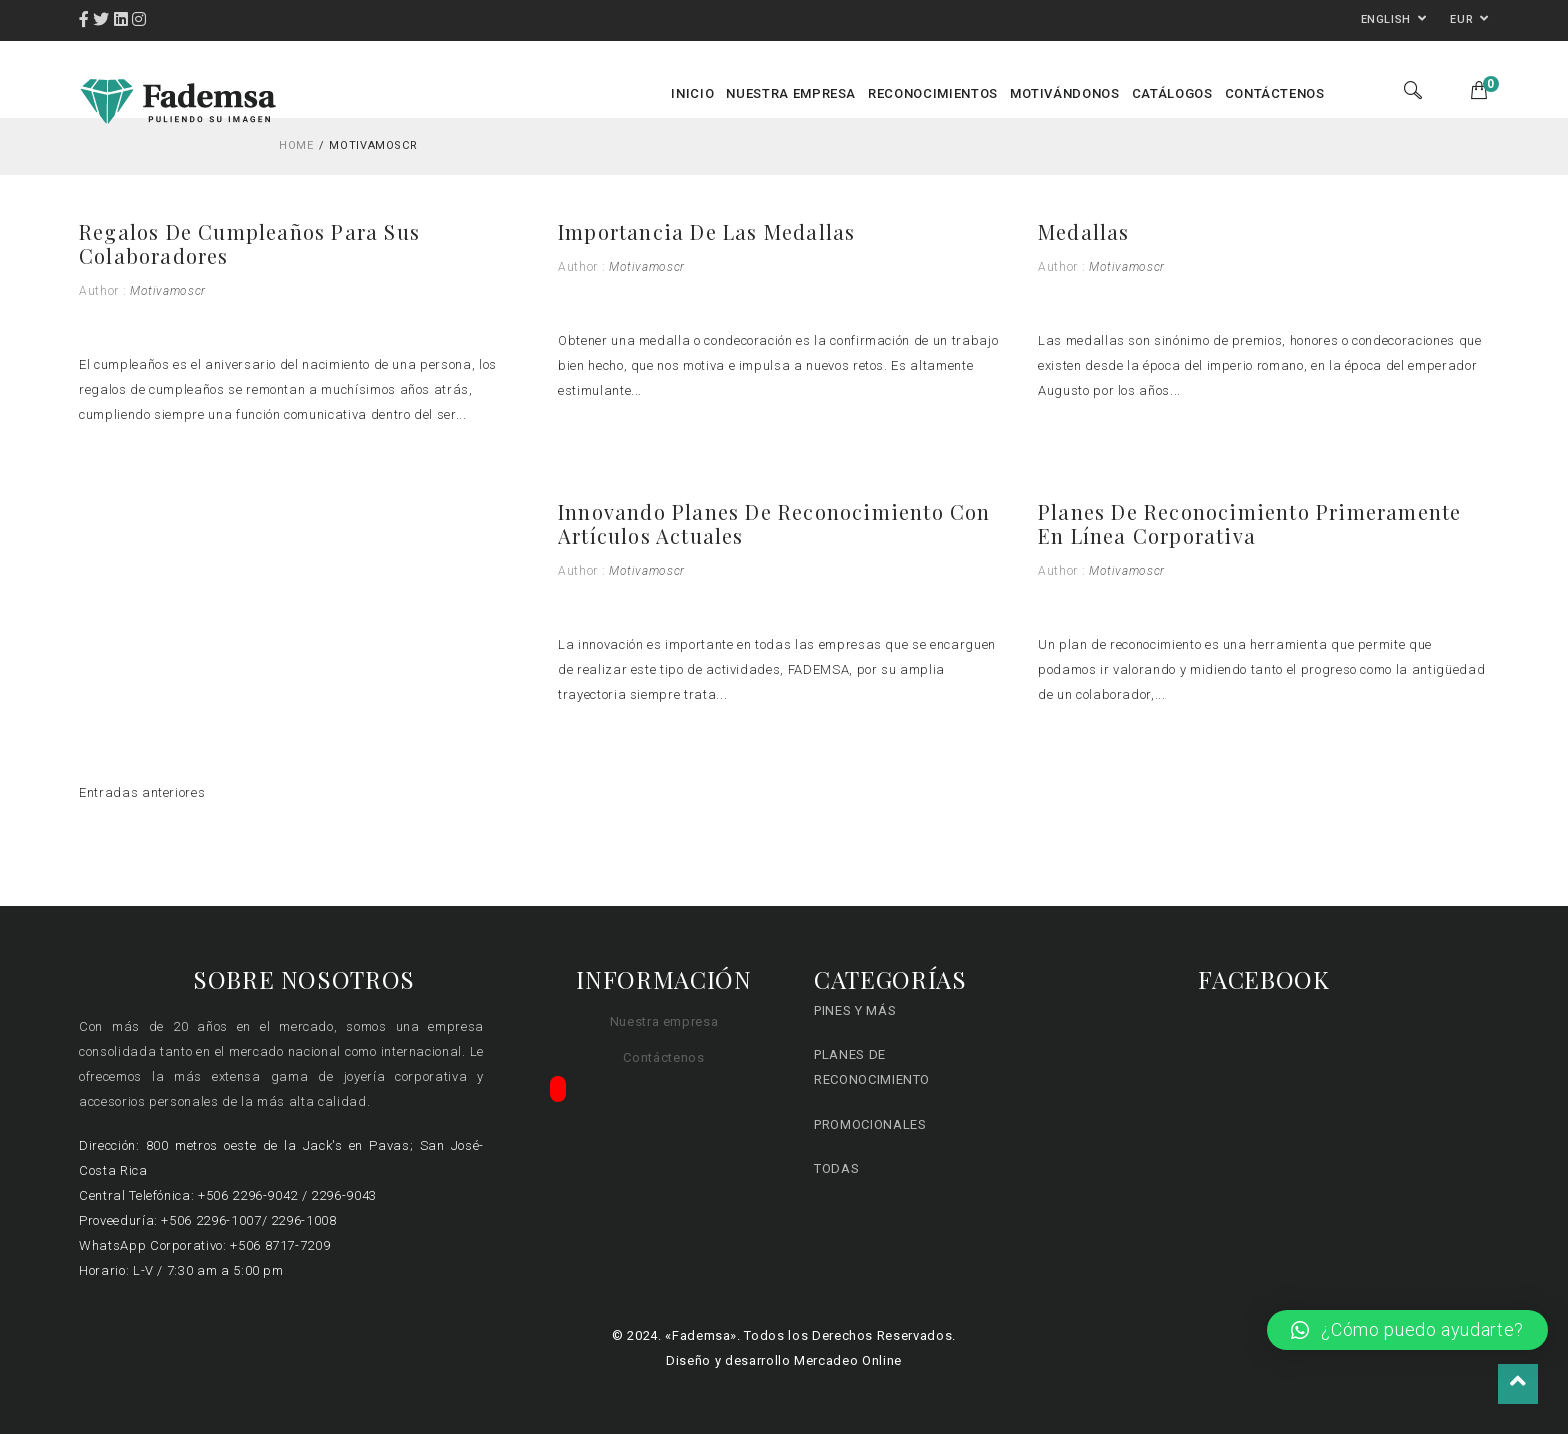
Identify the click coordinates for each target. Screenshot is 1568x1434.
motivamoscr (168, 291)
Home (296, 145)
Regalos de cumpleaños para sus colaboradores (249, 243)
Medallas (1084, 231)
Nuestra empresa (664, 1021)
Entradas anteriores (142, 792)
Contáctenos (663, 1057)
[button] (1407, 1330)
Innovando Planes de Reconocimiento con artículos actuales (774, 523)
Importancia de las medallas (706, 231)
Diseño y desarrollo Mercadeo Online (784, 1360)
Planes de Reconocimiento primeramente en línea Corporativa (1249, 523)
